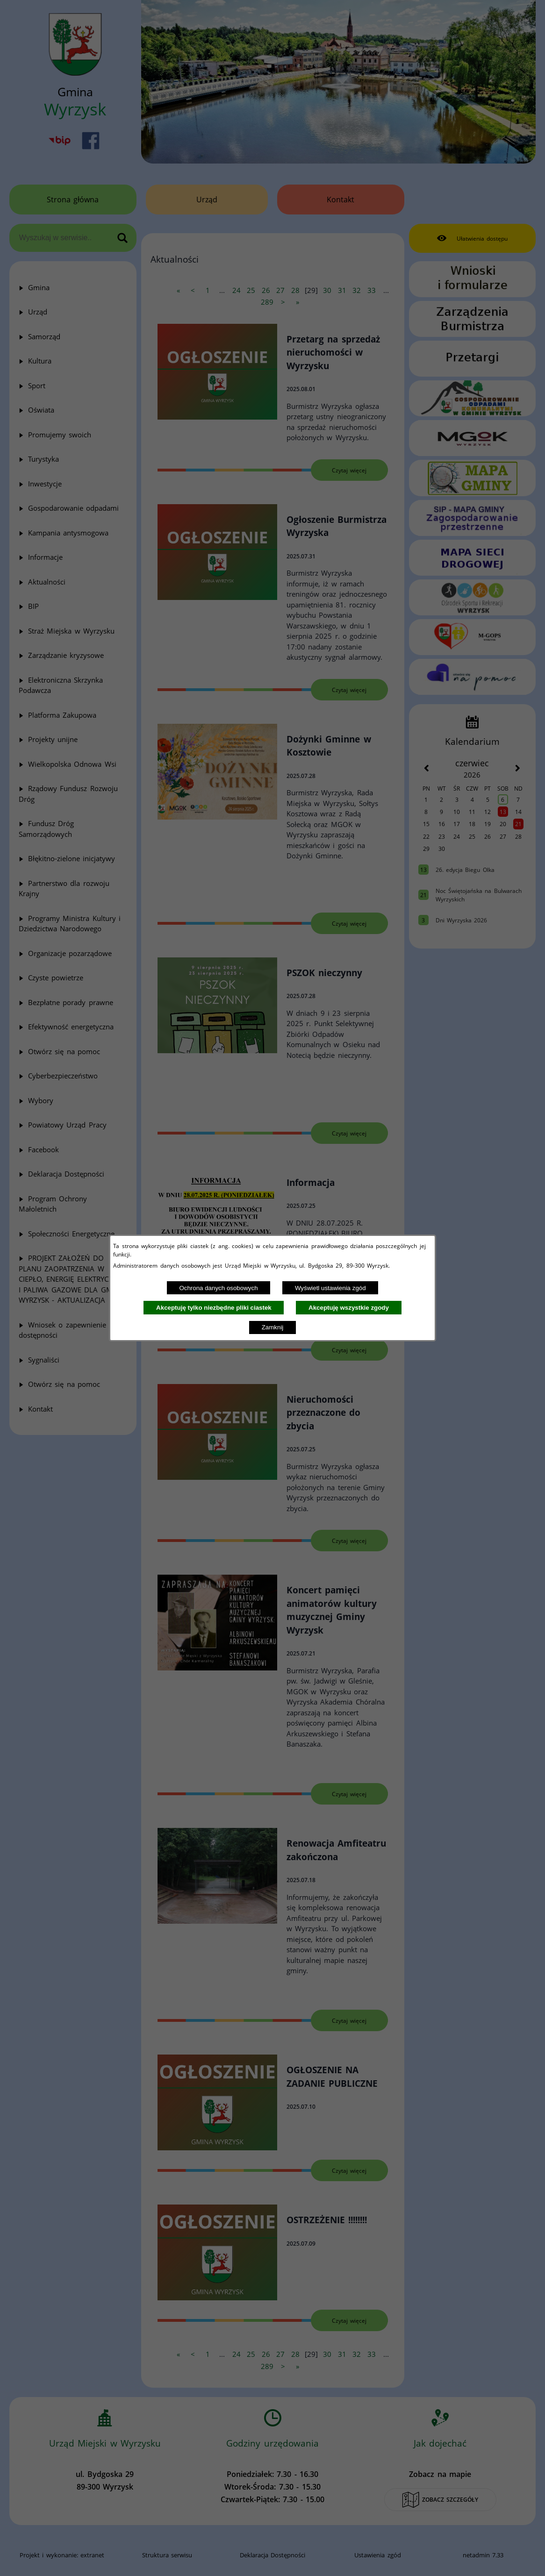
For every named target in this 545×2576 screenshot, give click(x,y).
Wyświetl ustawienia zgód (330, 1288)
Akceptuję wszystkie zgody (348, 1307)
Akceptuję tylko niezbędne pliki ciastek (214, 1307)
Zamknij (273, 1327)
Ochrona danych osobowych (218, 1288)
